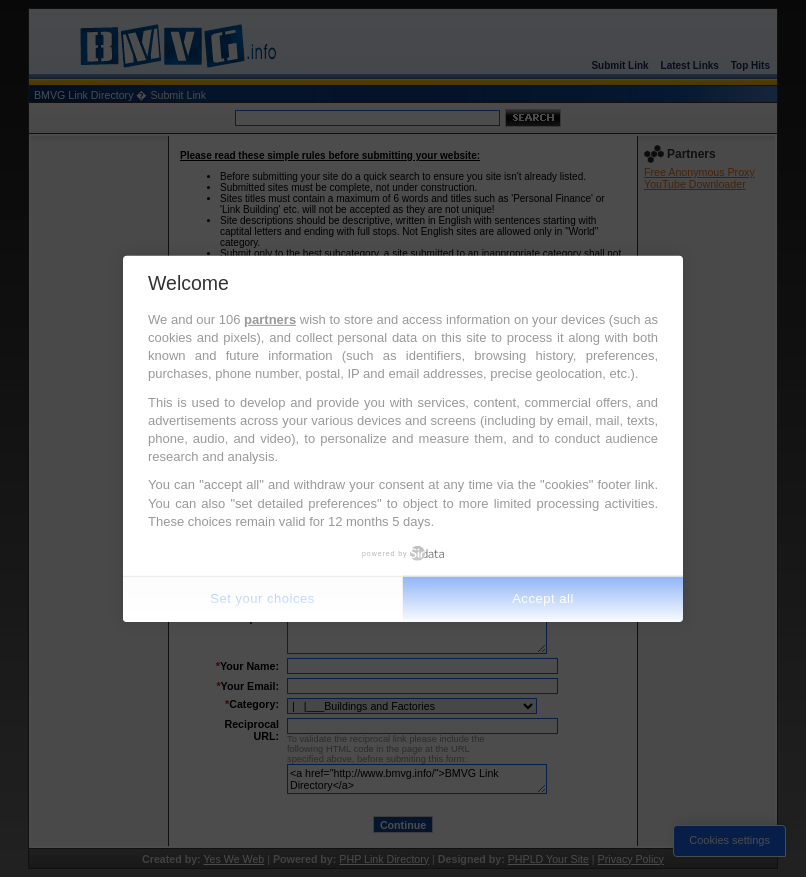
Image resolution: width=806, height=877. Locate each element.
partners (270, 319)
